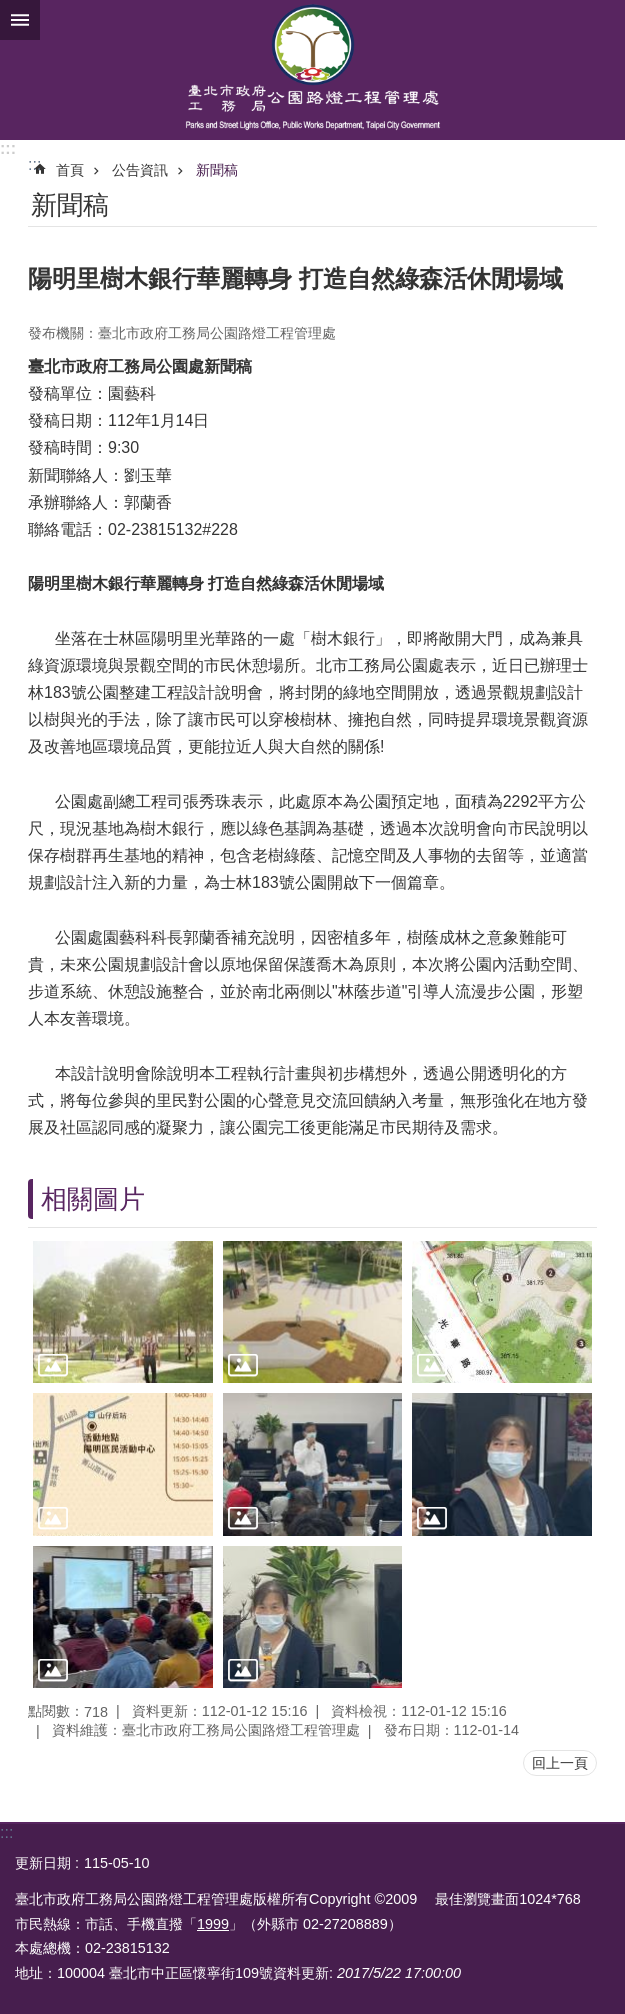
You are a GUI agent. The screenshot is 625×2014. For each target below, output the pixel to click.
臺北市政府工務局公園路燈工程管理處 (312, 70)
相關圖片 (93, 1199)
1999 (213, 1924)
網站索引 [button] (20, 20)
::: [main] (34, 164)
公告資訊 (140, 170)
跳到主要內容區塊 (10, 10)
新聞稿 (217, 170)
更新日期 (43, 1863)
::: (8, 148)
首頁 (70, 170)
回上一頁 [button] (560, 1763)
